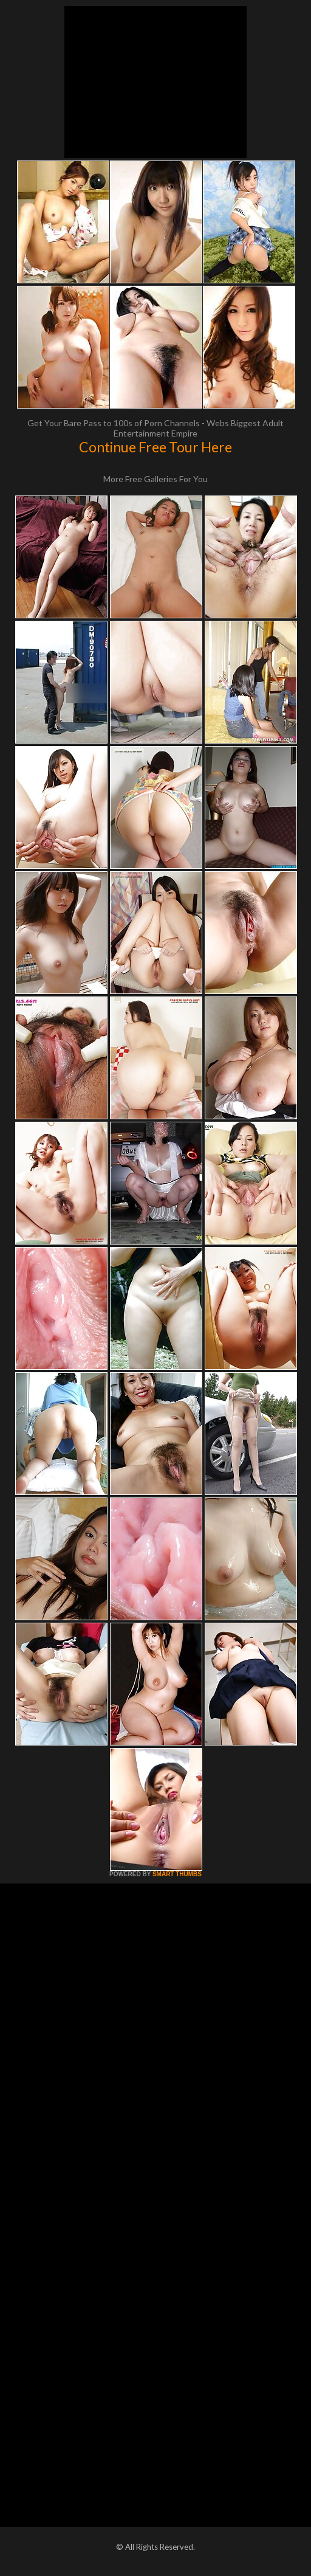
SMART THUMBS (177, 1874)
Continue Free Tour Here (155, 446)
